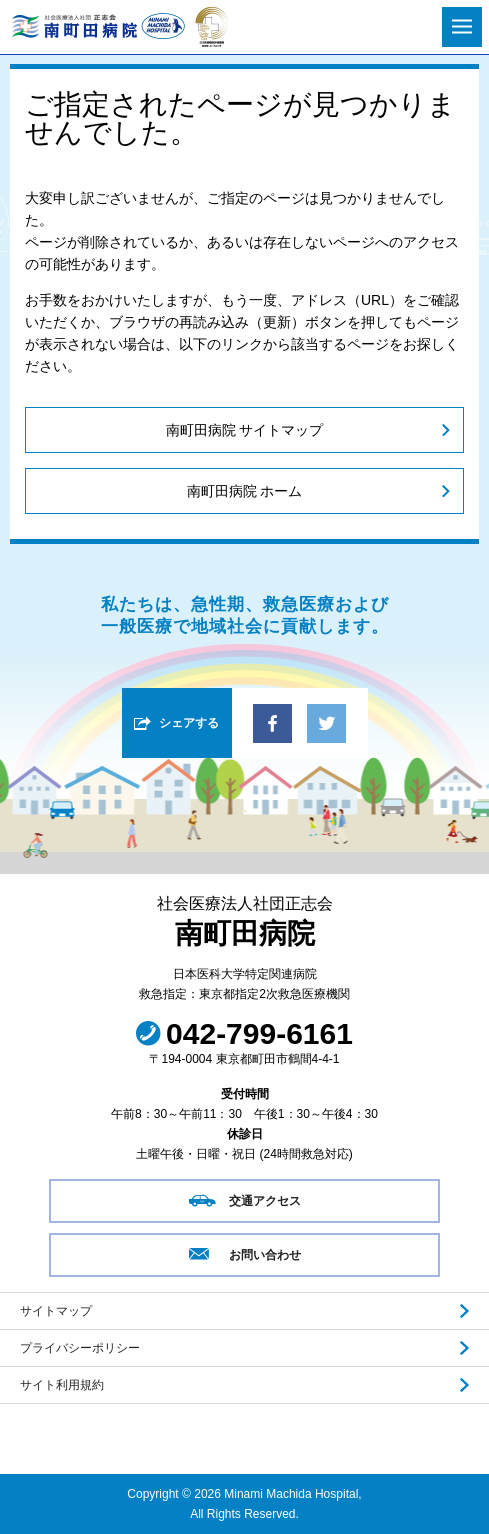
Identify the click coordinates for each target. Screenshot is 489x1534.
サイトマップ (56, 1311)
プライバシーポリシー (80, 1348)
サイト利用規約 (62, 1385)
